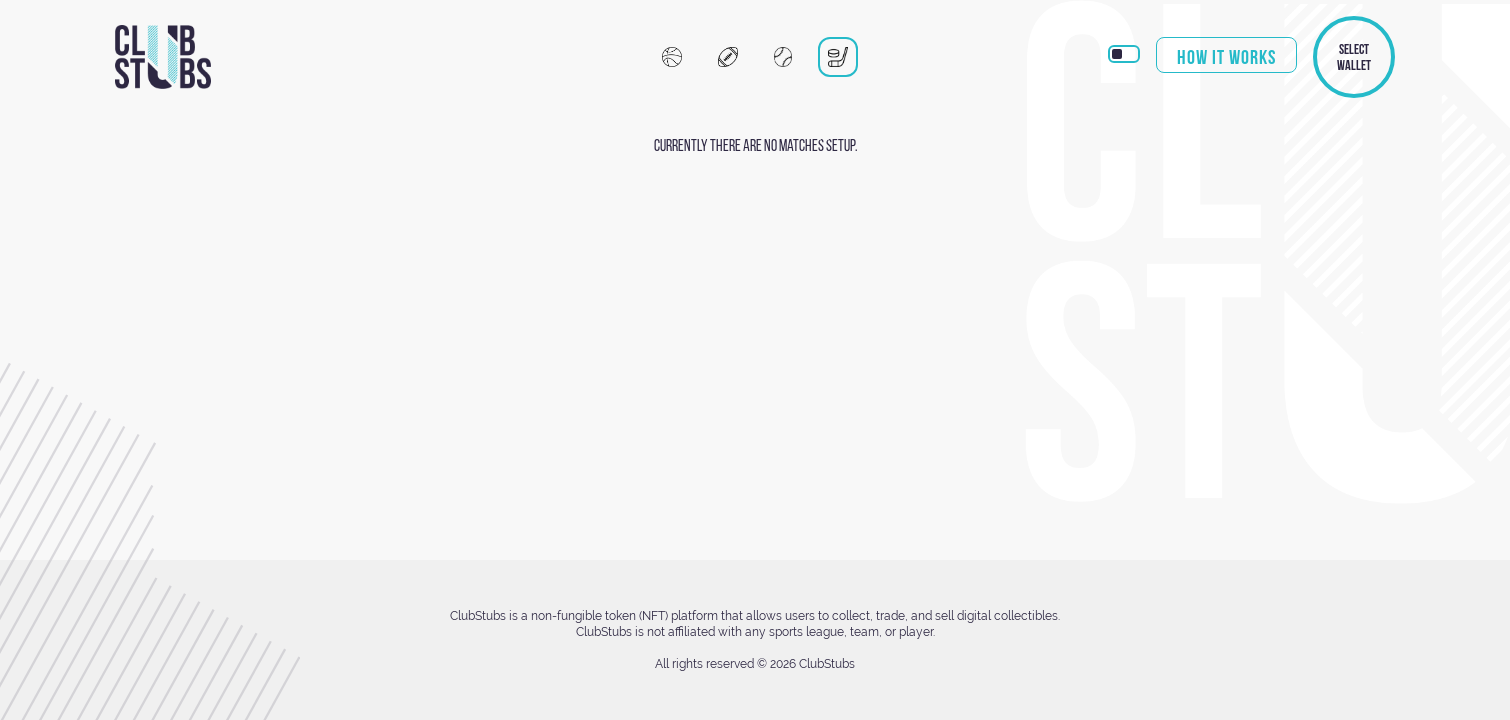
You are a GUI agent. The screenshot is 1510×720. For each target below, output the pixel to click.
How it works (1226, 57)
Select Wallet (1354, 57)
